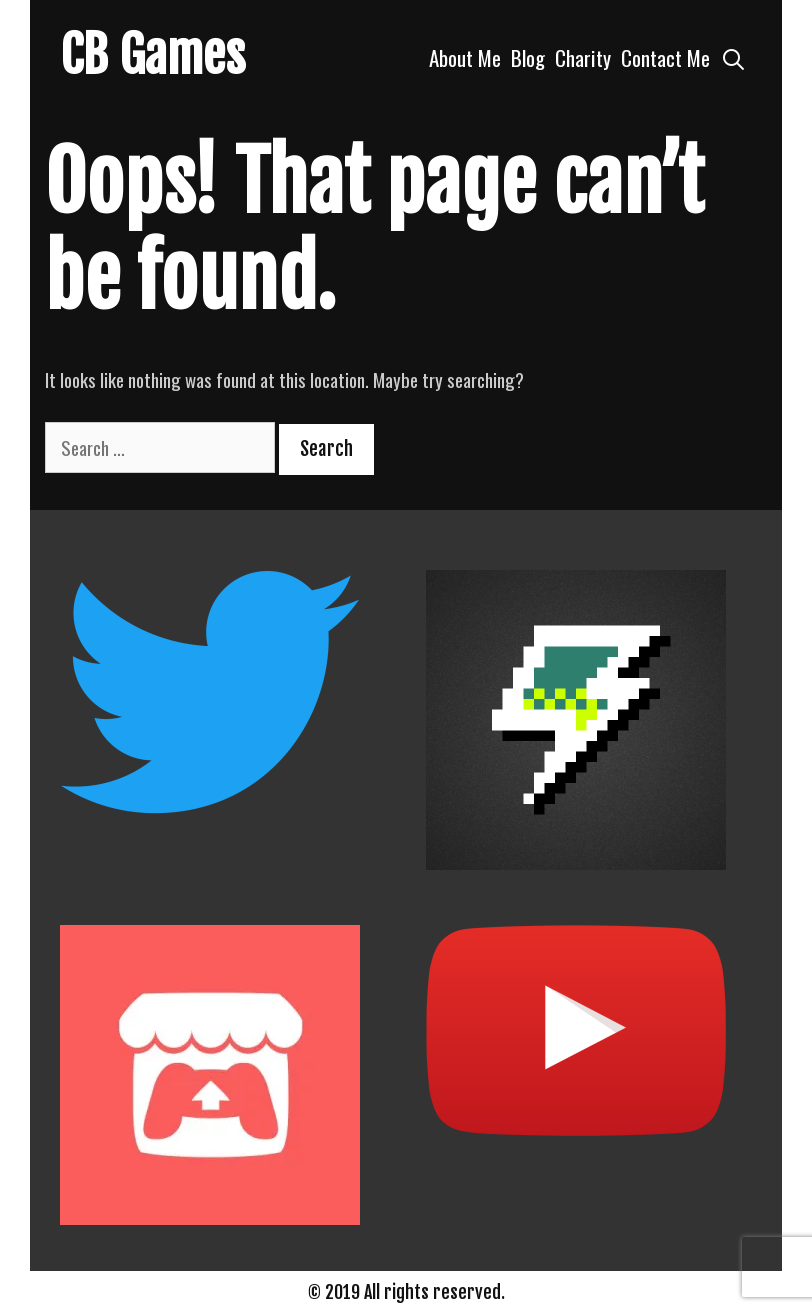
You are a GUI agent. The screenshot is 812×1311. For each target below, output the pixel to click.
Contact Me (665, 57)
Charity (583, 57)
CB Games (153, 55)
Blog (528, 57)
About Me (465, 57)
